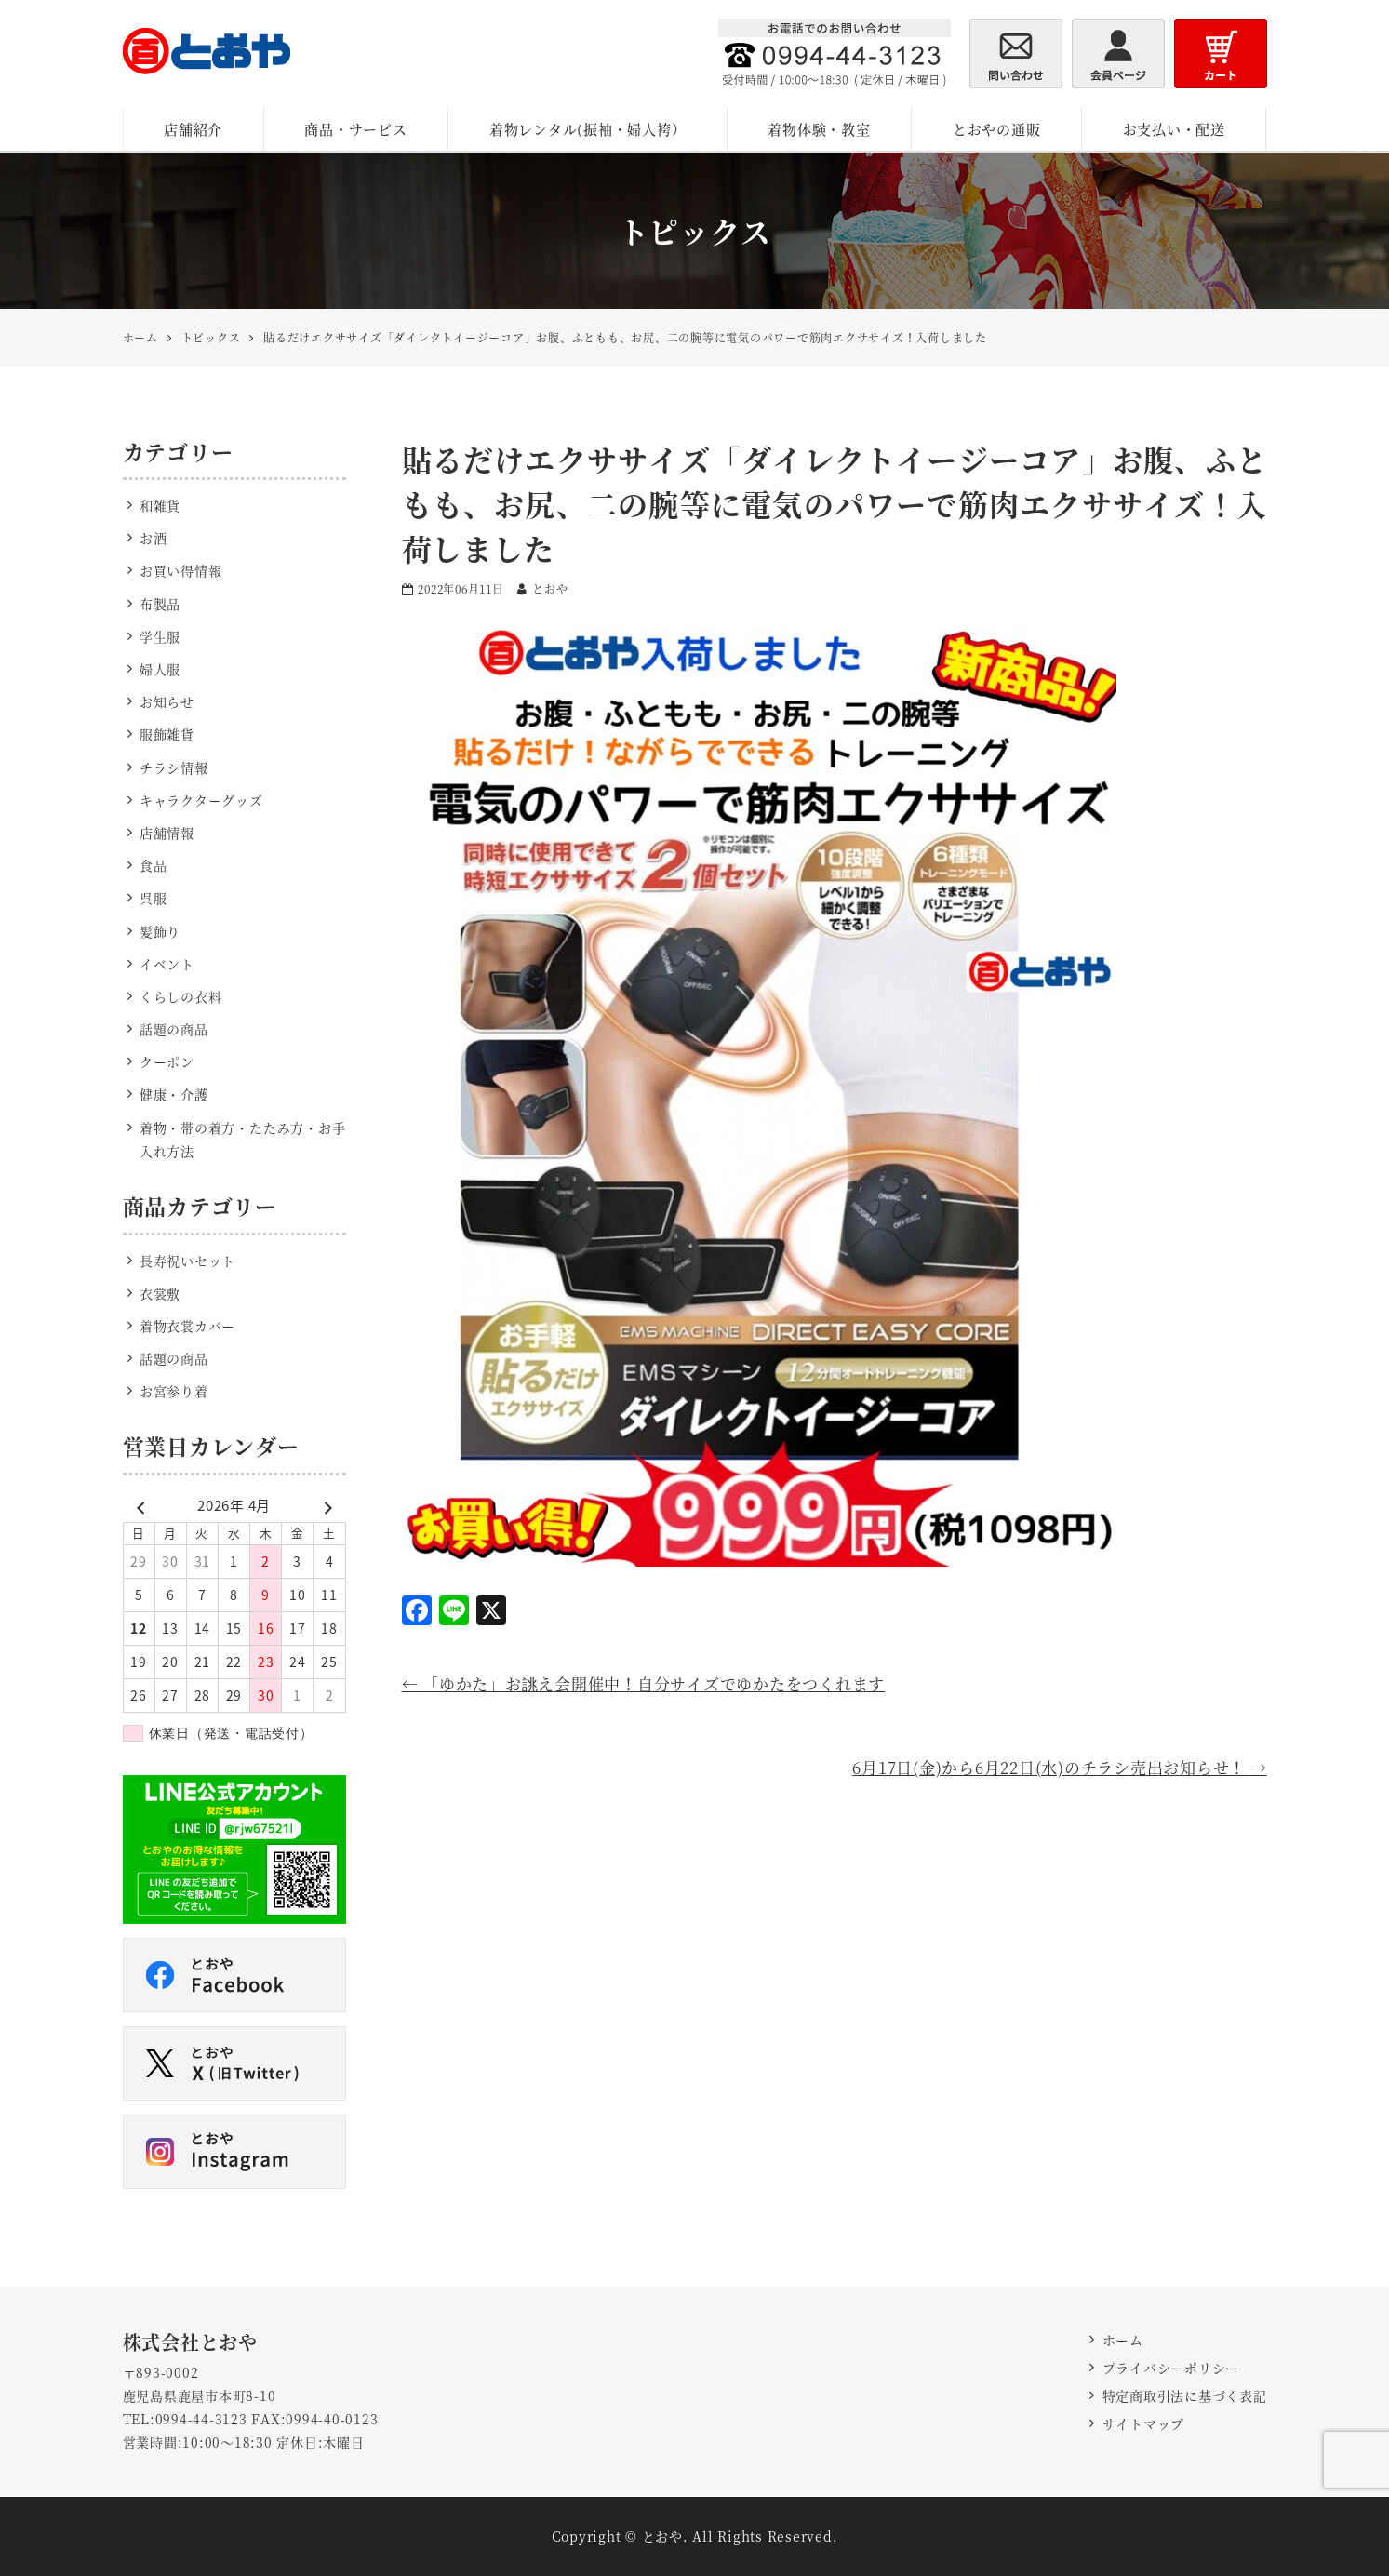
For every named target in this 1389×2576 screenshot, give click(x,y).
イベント (167, 963)
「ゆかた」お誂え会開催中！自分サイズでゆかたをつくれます (644, 1683)
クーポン (167, 1061)
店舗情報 (167, 832)
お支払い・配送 (1174, 129)
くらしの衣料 (181, 996)
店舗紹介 (193, 129)
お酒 (153, 537)
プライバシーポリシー (1171, 2367)
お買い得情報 (181, 570)
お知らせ (167, 701)
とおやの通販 (997, 129)
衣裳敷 (160, 1293)
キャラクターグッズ (201, 800)
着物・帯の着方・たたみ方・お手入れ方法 (243, 1139)
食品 (153, 865)
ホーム (1122, 2339)
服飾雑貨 (167, 734)
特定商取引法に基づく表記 (1184, 2395)
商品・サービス (355, 129)
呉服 (153, 897)
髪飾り (160, 931)
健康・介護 (174, 1094)
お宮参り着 (174, 1390)
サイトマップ (1143, 2423)
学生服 (160, 636)
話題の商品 (174, 1029)
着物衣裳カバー (187, 1325)
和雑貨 (160, 505)
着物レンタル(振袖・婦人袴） (588, 129)
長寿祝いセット (187, 1260)
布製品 (160, 603)
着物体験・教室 (819, 129)
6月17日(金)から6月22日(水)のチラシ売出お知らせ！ (1059, 1767)
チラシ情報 (174, 767)
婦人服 (160, 669)
